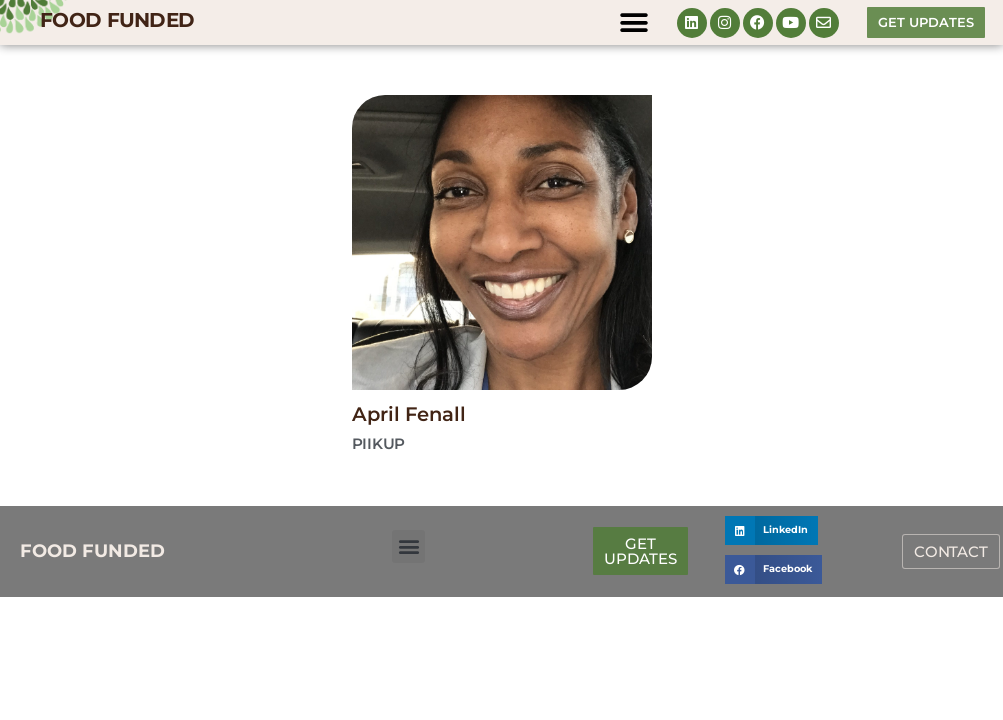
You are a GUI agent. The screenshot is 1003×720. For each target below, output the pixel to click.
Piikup (379, 443)
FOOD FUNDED (117, 20)
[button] (634, 22)
